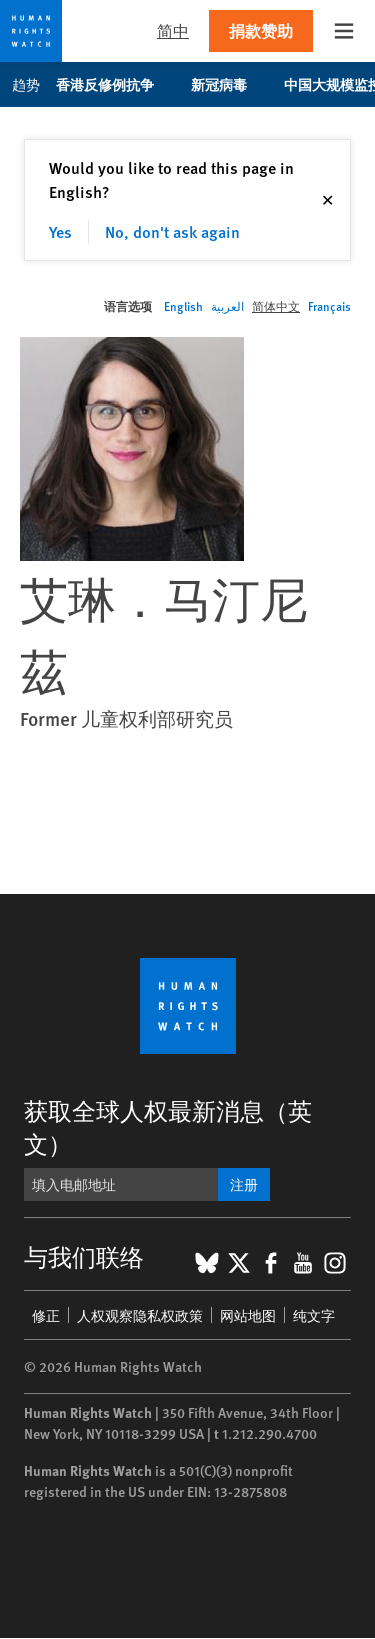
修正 (46, 1315)
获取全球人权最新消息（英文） (168, 1126)
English (183, 306)
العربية (227, 306)
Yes (60, 231)
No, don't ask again (172, 231)
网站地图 (248, 1315)
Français (329, 306)
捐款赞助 (261, 30)
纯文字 (314, 1315)
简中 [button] (173, 30)
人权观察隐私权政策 (140, 1315)
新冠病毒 (229, 84)
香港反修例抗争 (115, 84)
